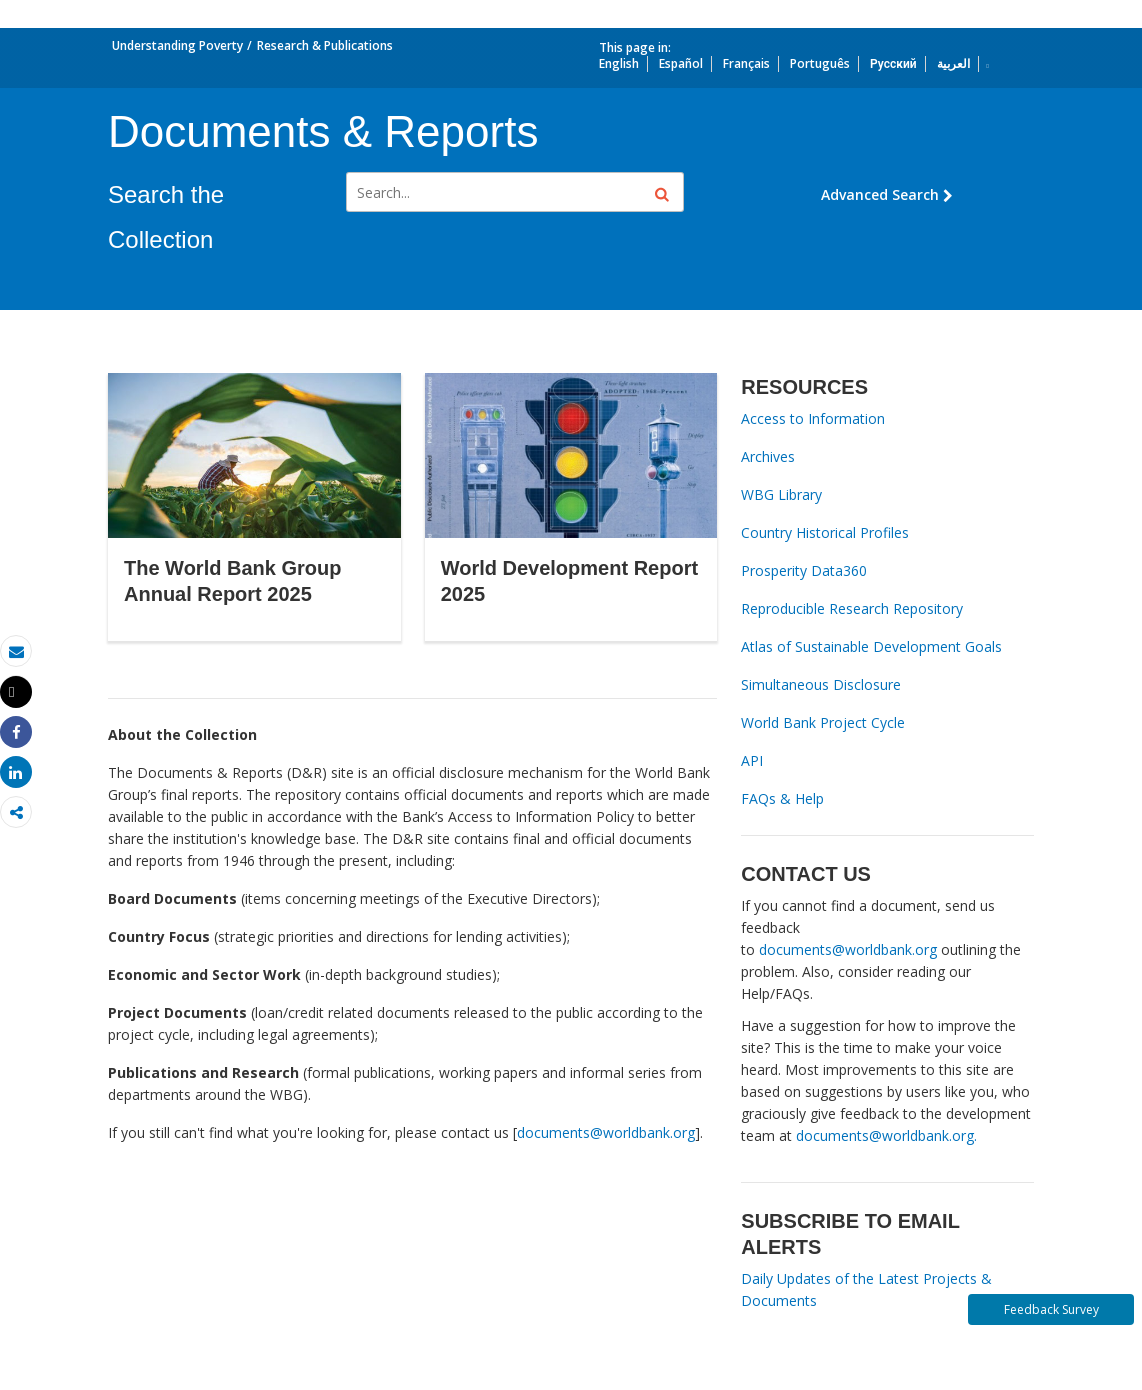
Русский (893, 63)
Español (681, 63)
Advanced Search (887, 194)
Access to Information (813, 418)
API (752, 760)
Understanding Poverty (177, 45)
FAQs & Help (782, 798)
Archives (768, 456)
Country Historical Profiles (825, 532)
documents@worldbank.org (606, 1132)
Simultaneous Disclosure (821, 684)
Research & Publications (325, 45)
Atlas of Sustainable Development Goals (871, 646)
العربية (953, 63)
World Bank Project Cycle (823, 722)
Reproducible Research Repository (852, 608)
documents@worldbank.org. (886, 1135)
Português (820, 63)
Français (746, 63)
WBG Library (781, 494)
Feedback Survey (1051, 1309)
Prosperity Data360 (804, 570)
